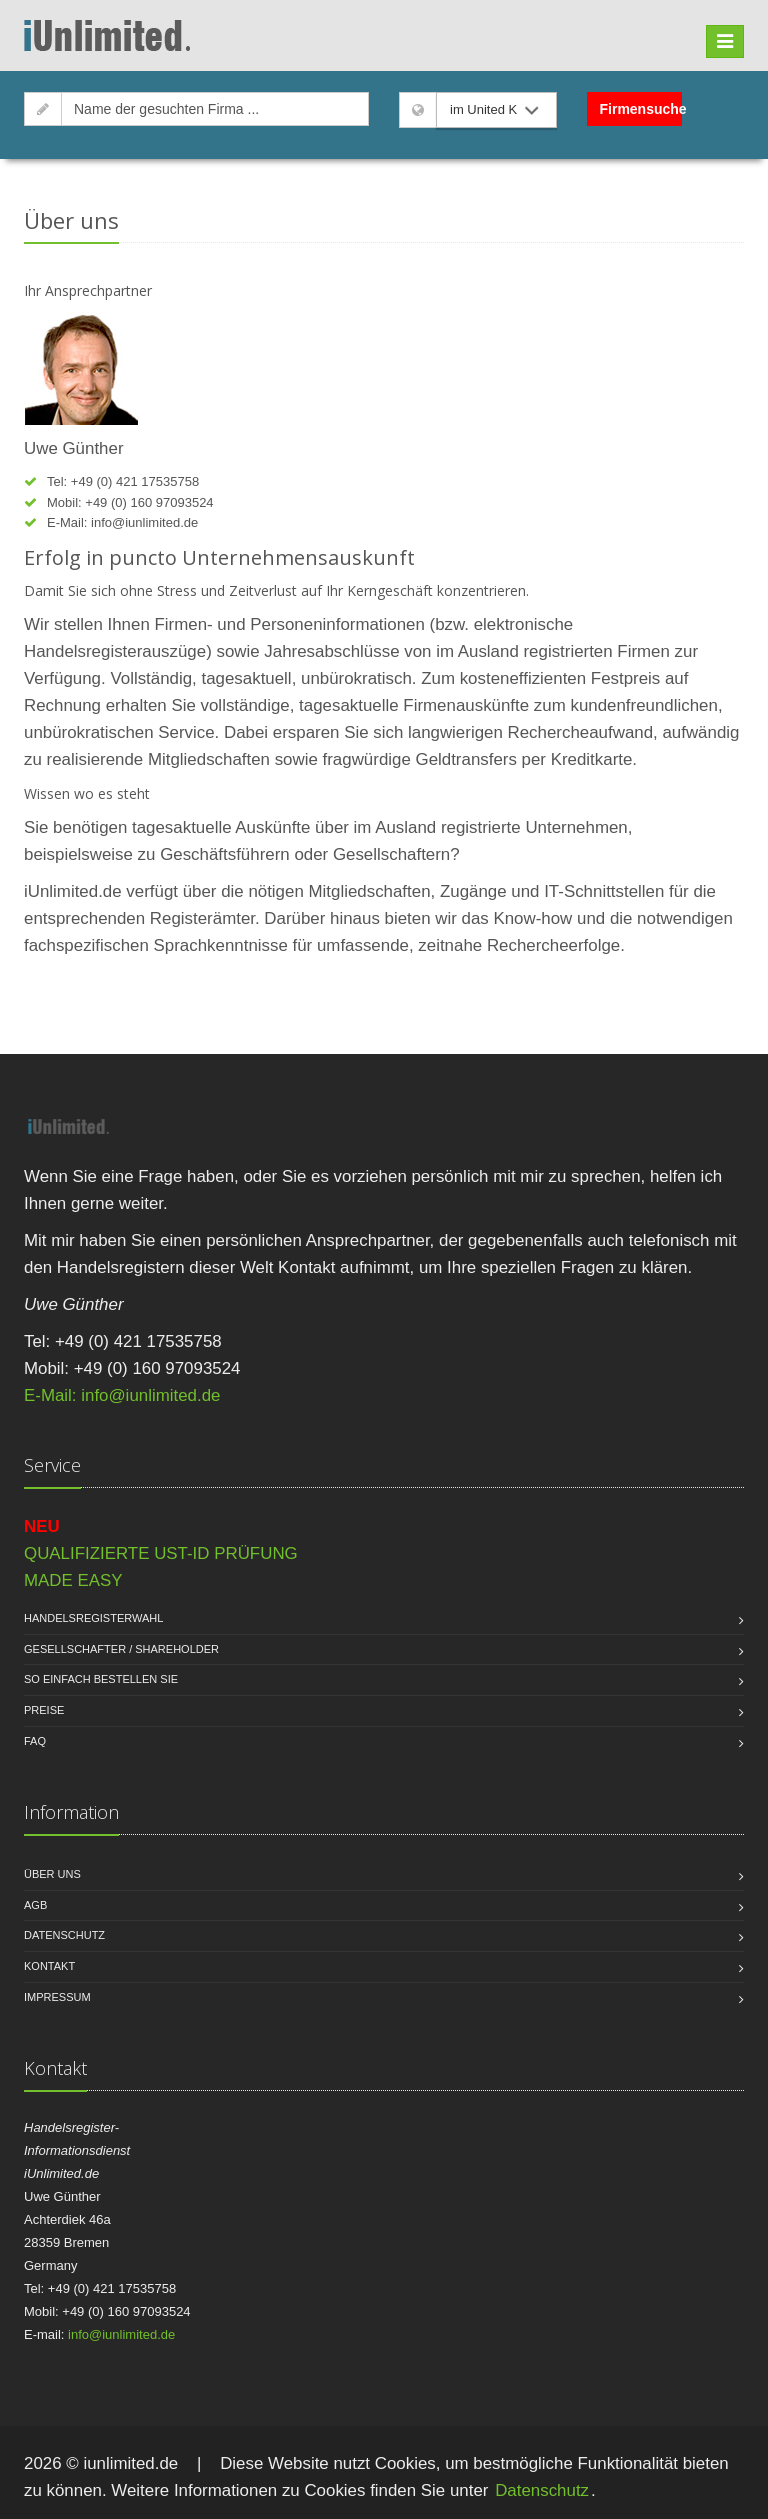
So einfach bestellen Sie (101, 1679)
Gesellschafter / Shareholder (121, 1649)
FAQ (35, 1741)
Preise (44, 1710)
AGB (35, 1905)
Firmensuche (641, 109)
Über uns (52, 1874)
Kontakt (49, 1966)
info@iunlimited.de (144, 522)
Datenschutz (64, 1935)
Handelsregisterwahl (93, 1618)
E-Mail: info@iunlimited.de (122, 1395)
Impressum (57, 1997)
